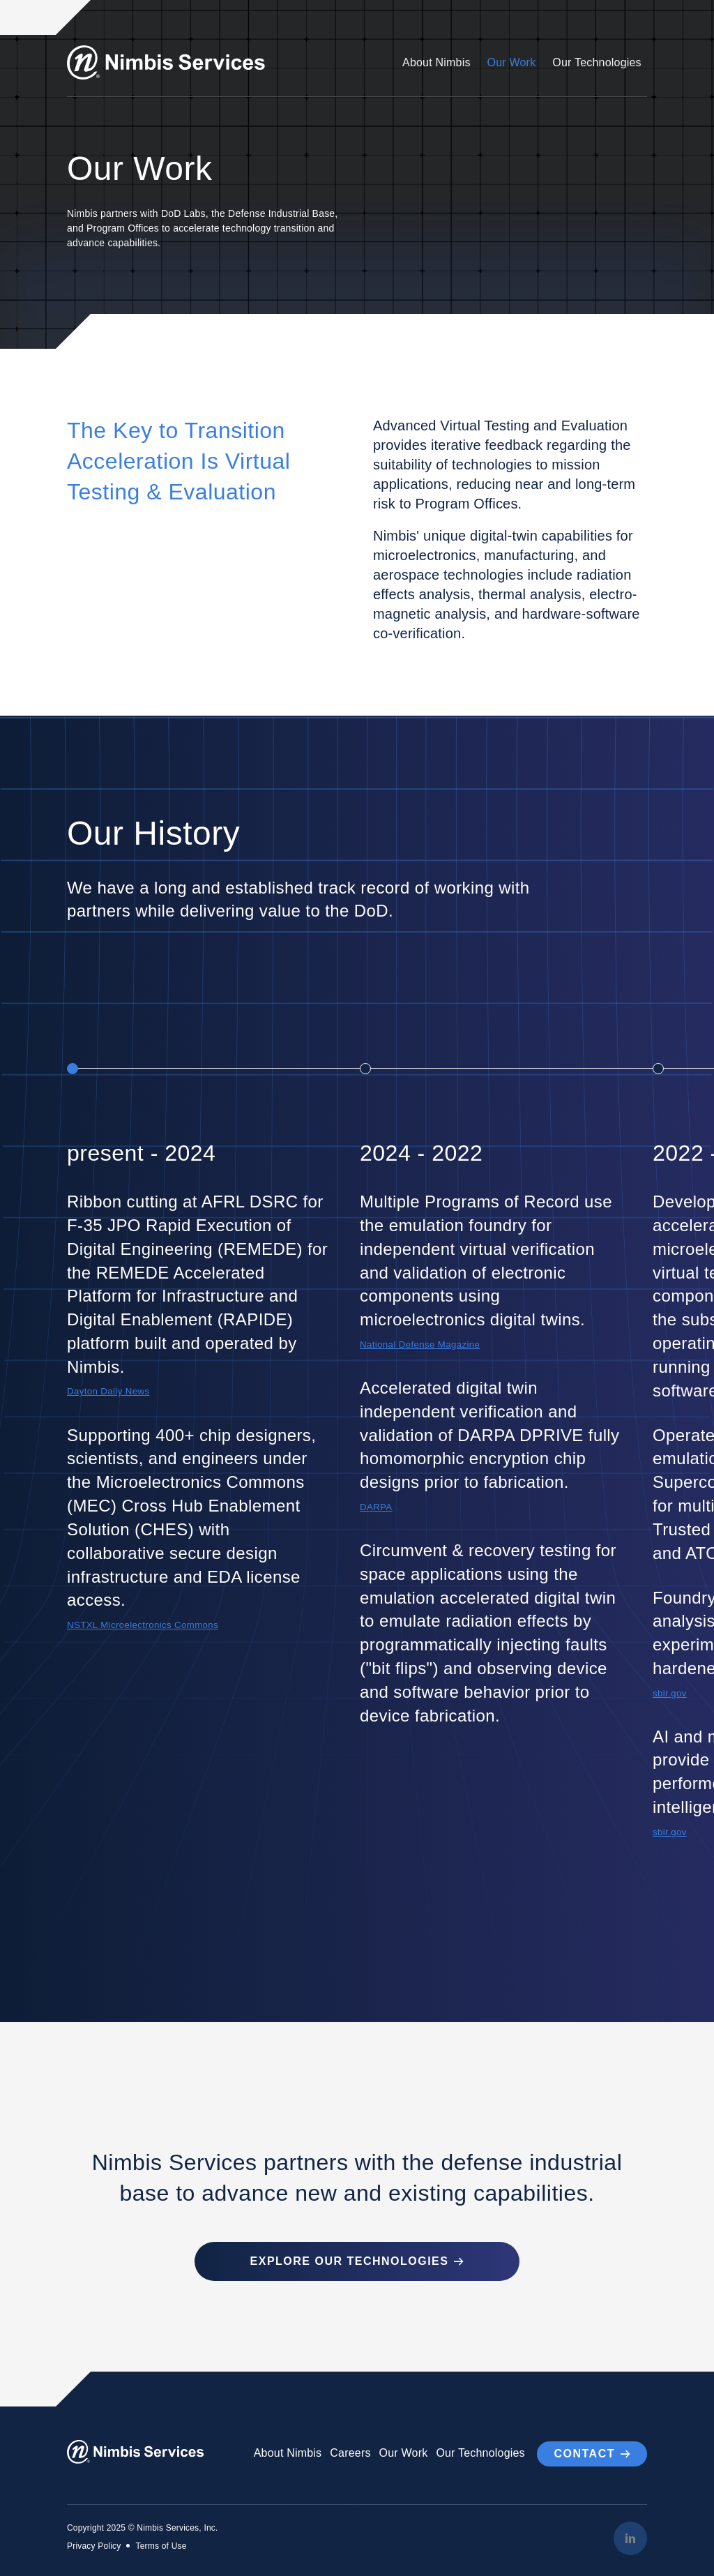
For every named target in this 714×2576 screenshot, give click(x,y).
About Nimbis (436, 62)
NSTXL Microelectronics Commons (144, 1625)
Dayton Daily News (109, 1391)
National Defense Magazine (421, 1344)
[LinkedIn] (630, 2537)
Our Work (511, 62)
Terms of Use (160, 2544)
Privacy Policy (94, 2544)
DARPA (376, 1507)
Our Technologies (597, 62)
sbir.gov (670, 1693)
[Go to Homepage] (168, 62)
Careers (350, 2452)
